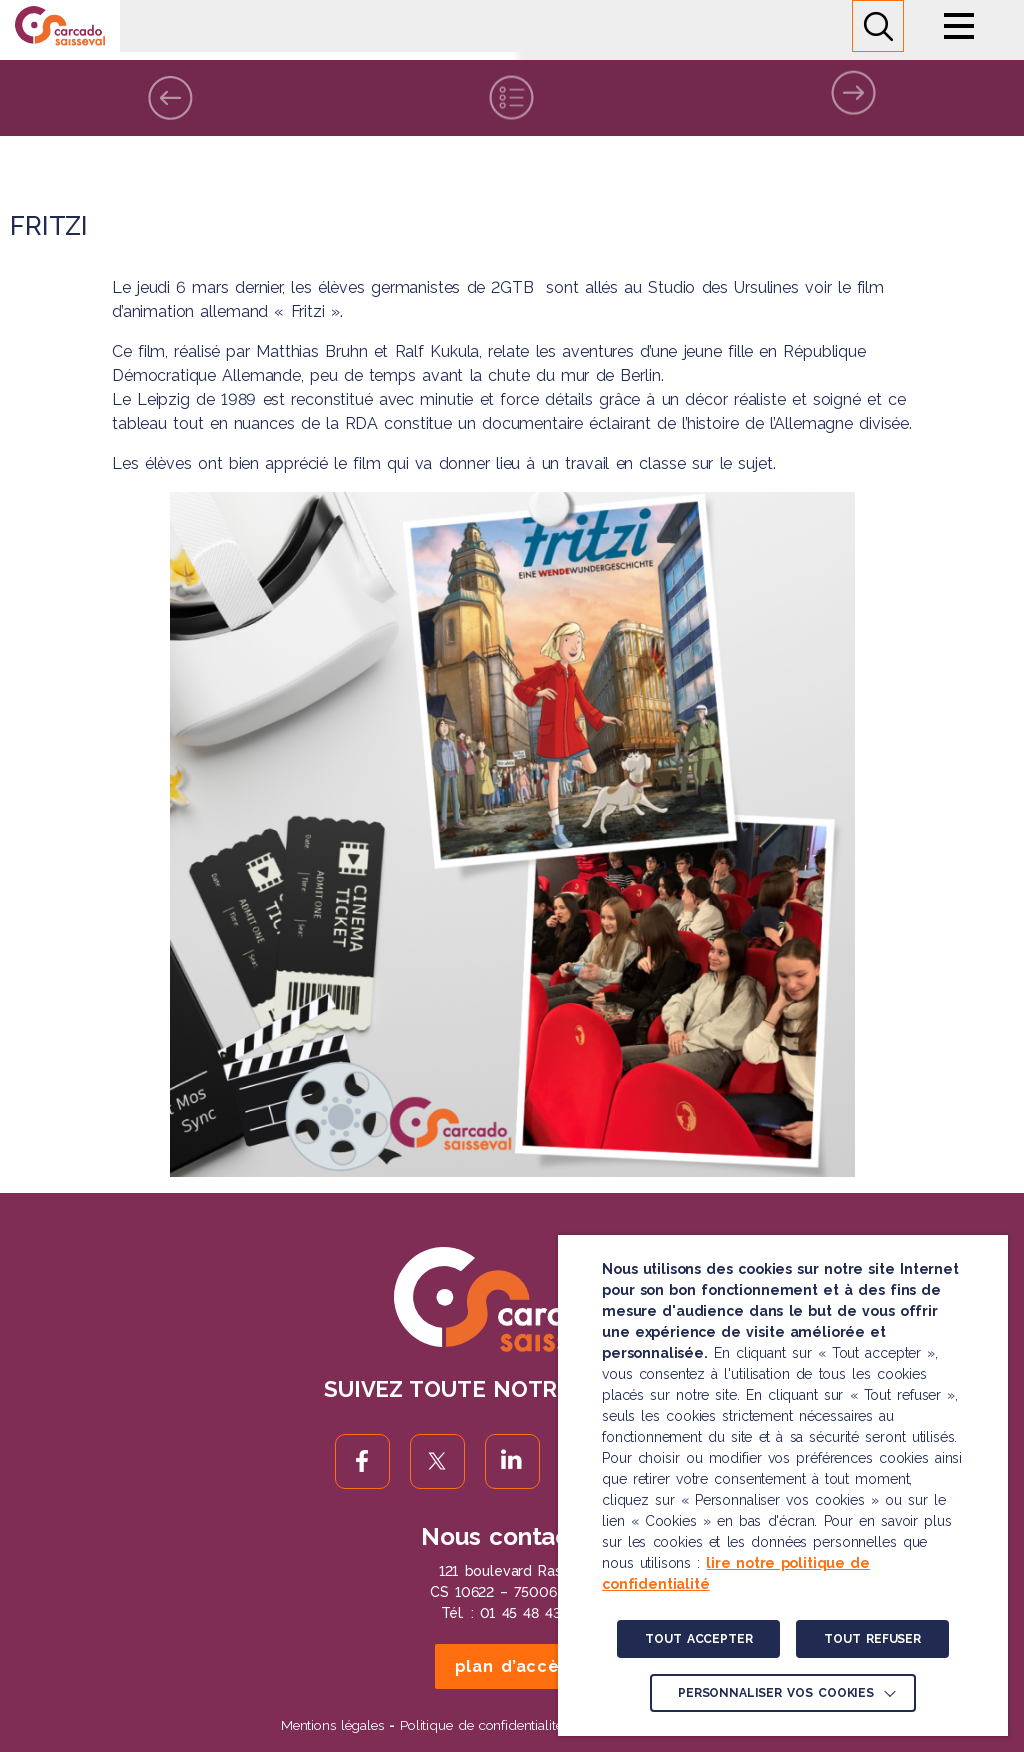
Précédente (170, 98)
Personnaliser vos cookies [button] (776, 1693)
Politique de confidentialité (481, 1725)
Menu (959, 26)
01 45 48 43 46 (531, 1613)
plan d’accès (512, 1666)
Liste (511, 93)
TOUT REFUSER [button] (872, 1639)
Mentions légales (332, 1725)
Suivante (853, 84)
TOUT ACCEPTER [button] (698, 1639)
